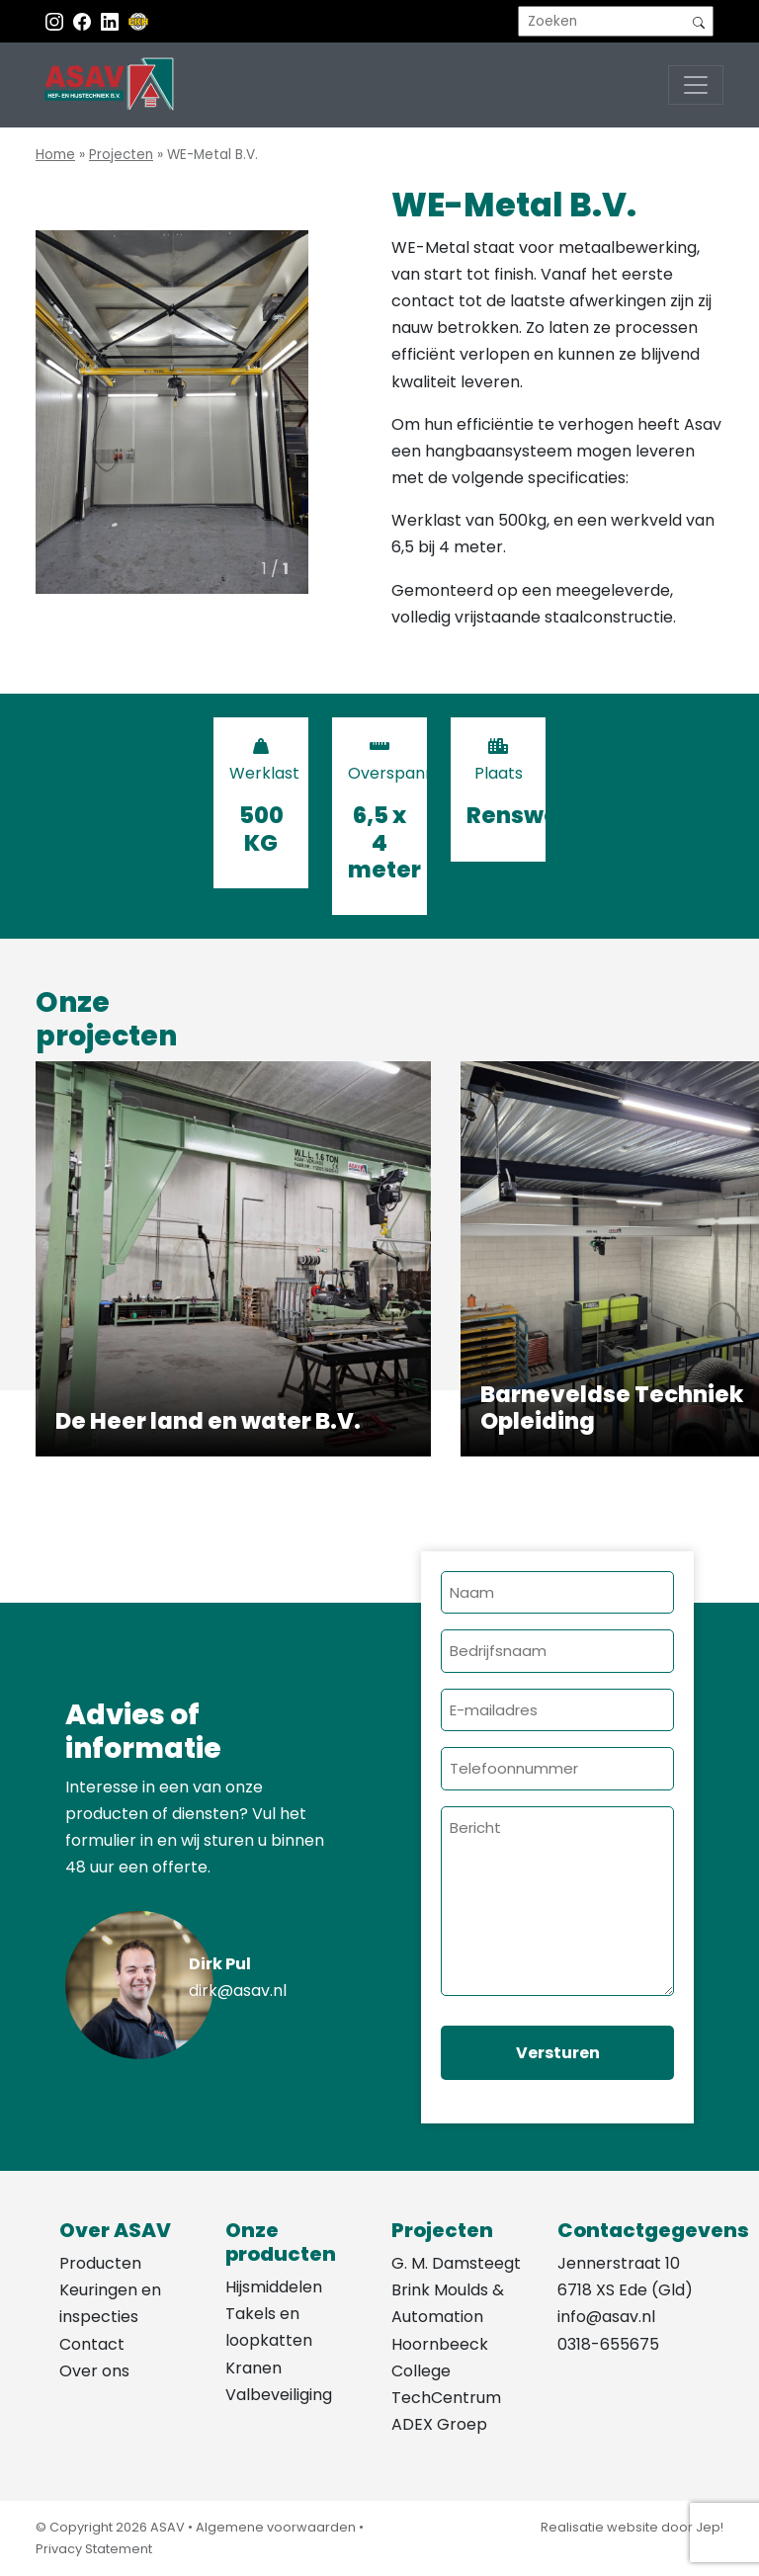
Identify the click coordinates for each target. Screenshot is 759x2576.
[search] (616, 21)
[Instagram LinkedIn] (112, 21)
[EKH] (138, 21)
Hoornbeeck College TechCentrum (446, 2371)
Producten (100, 2263)
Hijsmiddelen (273, 2287)
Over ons (94, 2371)
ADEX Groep (439, 2424)
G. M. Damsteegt (456, 2263)
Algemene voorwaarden (276, 2527)
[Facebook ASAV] (84, 21)
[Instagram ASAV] (56, 21)
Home (55, 154)
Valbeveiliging (278, 2394)
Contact (92, 2344)
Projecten (121, 154)
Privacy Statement (94, 2548)
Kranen (253, 2368)
